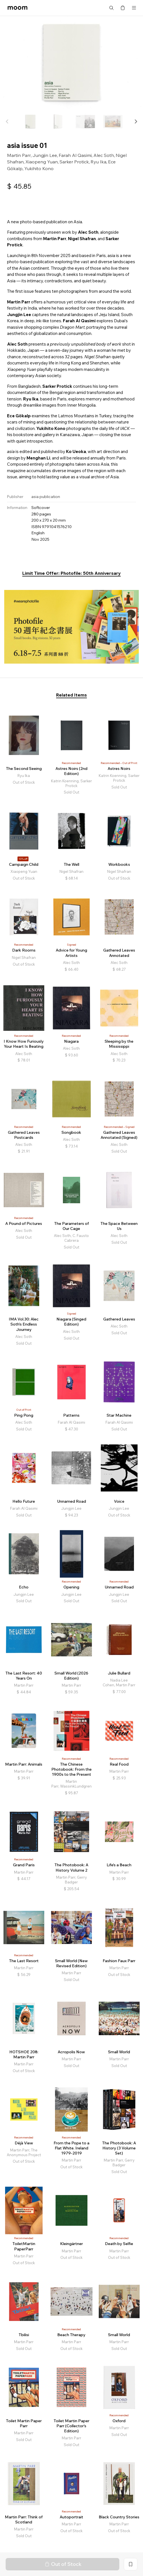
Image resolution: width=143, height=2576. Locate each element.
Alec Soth (103, 155)
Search (111, 7)
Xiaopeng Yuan (41, 161)
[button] (135, 121)
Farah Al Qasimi (75, 155)
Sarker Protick (74, 161)
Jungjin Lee (44, 155)
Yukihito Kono (39, 168)
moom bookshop (17, 7)
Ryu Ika (98, 161)
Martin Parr (19, 155)
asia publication (45, 497)
